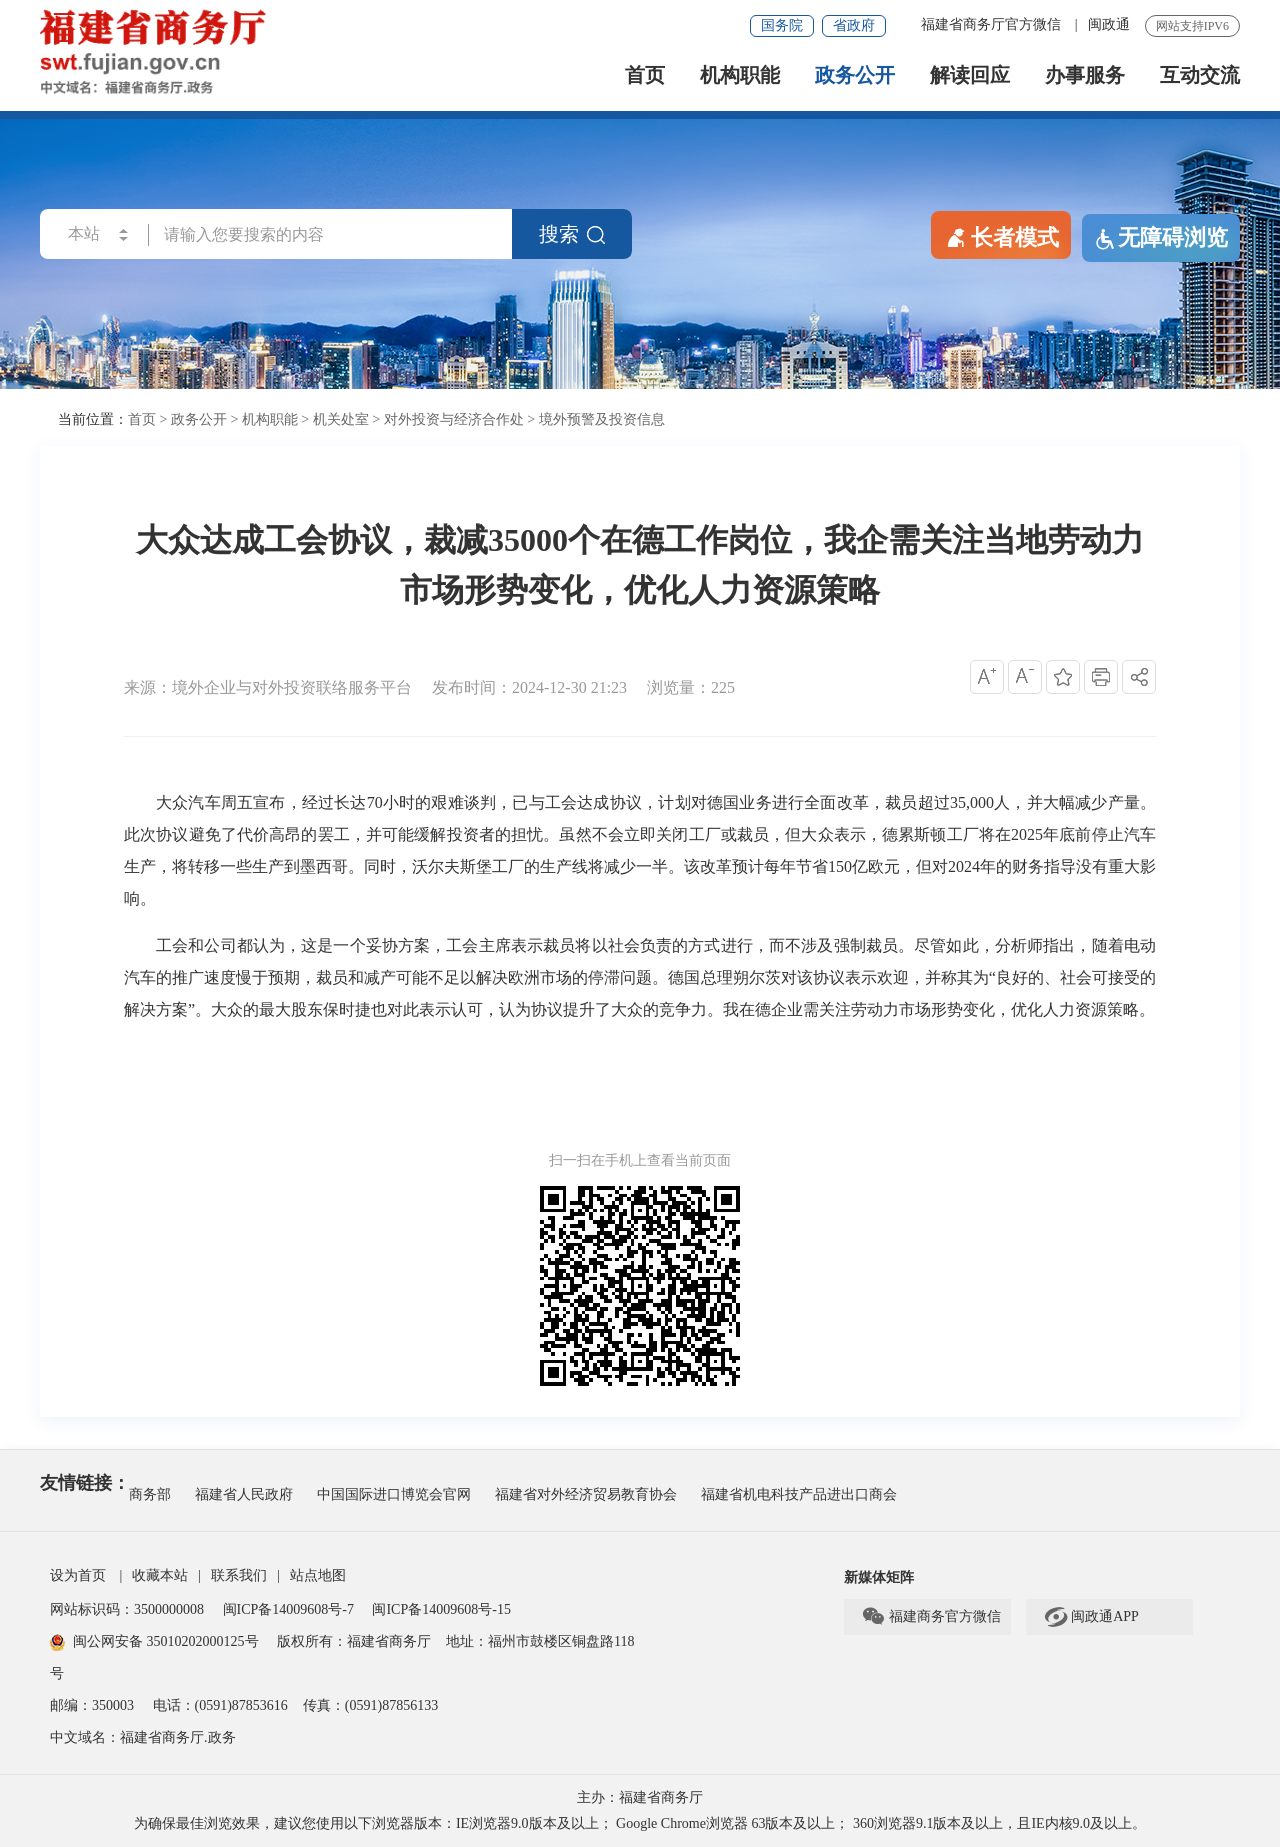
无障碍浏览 (1161, 238)
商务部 (150, 1494)
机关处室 (341, 419)
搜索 (572, 234)
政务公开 (855, 75)
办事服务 (1085, 75)
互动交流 (1200, 75)
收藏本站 (160, 1575)
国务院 (782, 25)
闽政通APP (1091, 1617)
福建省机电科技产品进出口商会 (799, 1494)
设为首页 (78, 1575)
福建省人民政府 (244, 1494)
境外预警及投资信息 (602, 419)
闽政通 (1109, 24)
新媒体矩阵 (879, 1577)
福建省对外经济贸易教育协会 (586, 1494)
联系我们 (239, 1575)
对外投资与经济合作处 (454, 419)
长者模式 (1001, 236)
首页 (645, 75)
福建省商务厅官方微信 (993, 24)
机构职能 (740, 75)
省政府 (854, 25)
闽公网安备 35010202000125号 (154, 1641)
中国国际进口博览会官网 (394, 1494)
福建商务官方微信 (931, 1617)
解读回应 (970, 75)
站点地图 (318, 1575)
